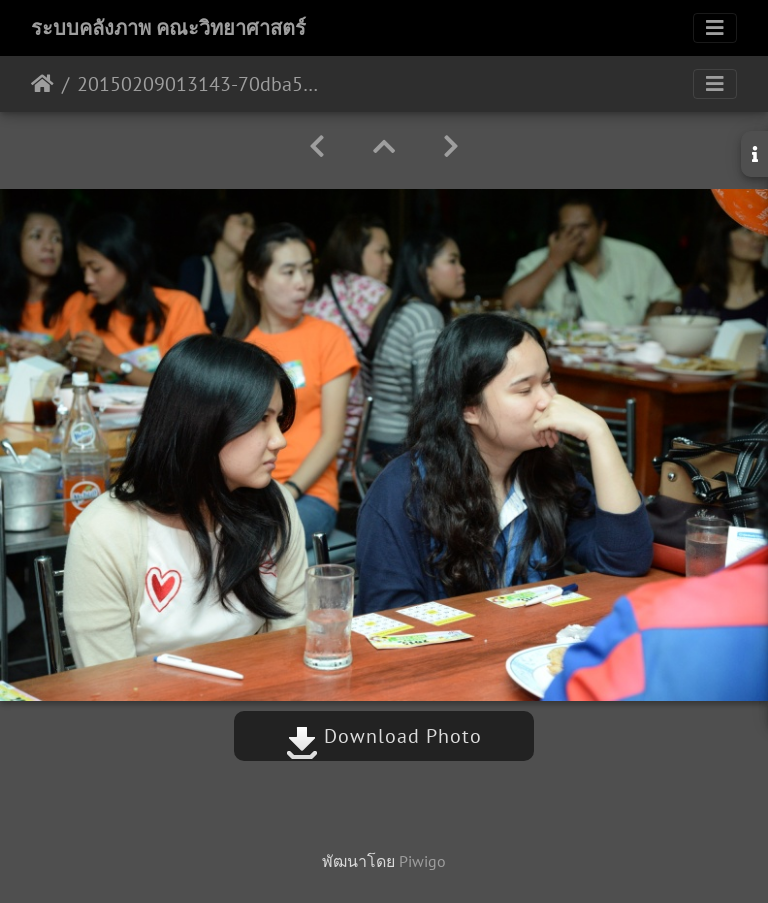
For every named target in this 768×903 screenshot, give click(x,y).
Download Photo (384, 736)
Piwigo (422, 861)
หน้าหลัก (42, 84)
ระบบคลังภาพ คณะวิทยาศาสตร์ (168, 28)
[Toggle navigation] (715, 28)
